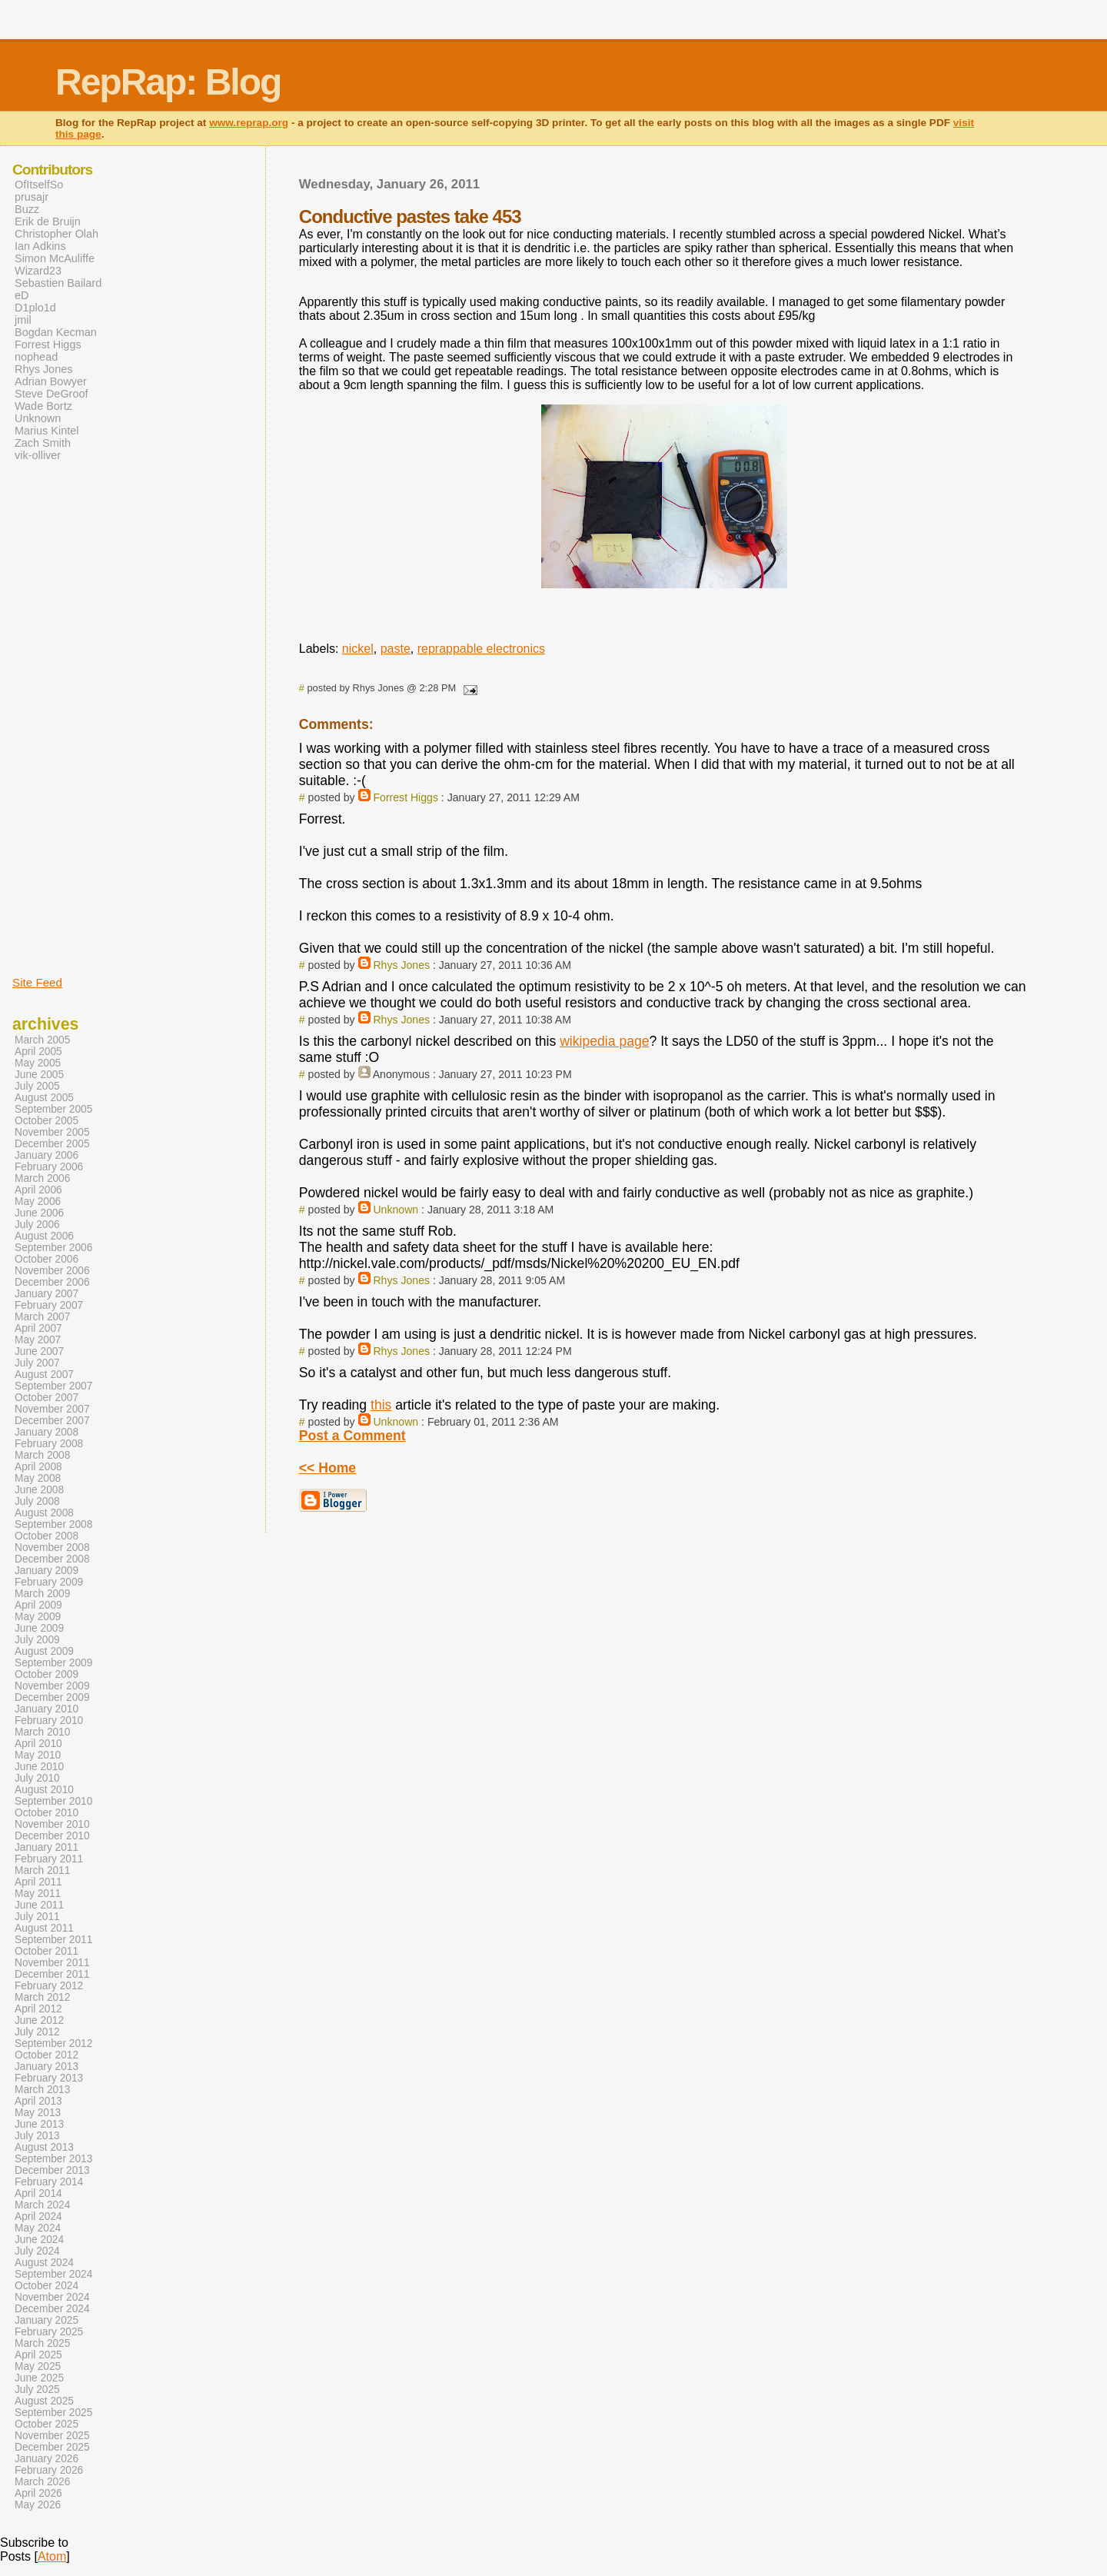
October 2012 (46, 2055)
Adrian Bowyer (51, 381)
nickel (358, 648)
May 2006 (38, 1201)
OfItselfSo (39, 184)
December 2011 (52, 1974)
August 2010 (44, 1790)
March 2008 (42, 1455)
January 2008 (46, 1432)
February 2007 (49, 1305)
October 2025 (46, 2424)
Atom (52, 2556)
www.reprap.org (248, 122)
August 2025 (44, 2401)
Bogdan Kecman (56, 332)
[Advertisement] (58, 717)
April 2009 (38, 1605)
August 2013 (44, 2147)
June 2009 (39, 1628)
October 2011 (46, 1951)
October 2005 (46, 1121)
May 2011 (38, 1893)
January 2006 (46, 1155)
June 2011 (39, 1905)
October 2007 (46, 1397)
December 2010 (52, 1836)
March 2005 (42, 1040)
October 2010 (46, 1813)
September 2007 (53, 1386)
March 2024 (42, 2205)
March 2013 (42, 2089)
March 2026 (42, 2482)
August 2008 (44, 1513)
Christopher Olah (56, 234)
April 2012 (38, 2009)
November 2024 (52, 2297)
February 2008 (49, 1443)
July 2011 (37, 1916)
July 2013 (37, 2136)
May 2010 (38, 1755)
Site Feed (37, 982)
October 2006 (46, 1259)
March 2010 (42, 1732)
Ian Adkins (40, 246)
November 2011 (52, 1963)
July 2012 (37, 2032)
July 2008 (37, 1501)
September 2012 (53, 2043)
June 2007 (39, 1351)
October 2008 (46, 1536)
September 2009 (53, 1663)
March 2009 (42, 1593)
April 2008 (38, 1467)
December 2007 (52, 1420)
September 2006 (53, 1247)
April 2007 (38, 1328)
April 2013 (38, 2101)
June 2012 (39, 2020)
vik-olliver (38, 455)
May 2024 (38, 2228)
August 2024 (44, 2262)
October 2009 (46, 1674)
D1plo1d (35, 307)
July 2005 (37, 1086)
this (381, 1405)
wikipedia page (604, 1041)
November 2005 (52, 1132)
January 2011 (46, 1847)
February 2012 (49, 1986)
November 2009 (52, 1686)
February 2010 (49, 1720)
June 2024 (39, 2239)
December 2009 (52, 1697)
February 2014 (49, 2182)
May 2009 (38, 1616)
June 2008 (39, 1490)
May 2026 (38, 2505)
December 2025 (52, 2447)
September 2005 (53, 1109)
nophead (36, 357)
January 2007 (46, 1294)
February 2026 (49, 2470)
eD (21, 295)
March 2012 (42, 1997)
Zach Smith (43, 443)
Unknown (395, 1209)
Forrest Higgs (405, 797)
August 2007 (44, 1374)
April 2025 (38, 2355)
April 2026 (38, 2493)
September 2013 (53, 2159)
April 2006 (38, 1190)
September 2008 (53, 1524)
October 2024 (46, 2285)
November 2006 (52, 1270)
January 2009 (46, 1570)
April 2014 (38, 2193)
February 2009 (49, 1582)
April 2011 (38, 1882)
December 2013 (52, 2170)
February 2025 (49, 2332)
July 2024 (37, 2251)
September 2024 (53, 2274)
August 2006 (44, 1236)
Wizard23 (38, 271)
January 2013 (46, 2066)
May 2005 (38, 1063)
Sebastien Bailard (58, 283)
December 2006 (52, 1282)
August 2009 (44, 1651)
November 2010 (52, 1824)
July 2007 (37, 1363)
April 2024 (38, 2216)
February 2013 (49, 2078)
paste (396, 648)
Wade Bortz (43, 406)
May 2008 (38, 1478)
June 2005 (39, 1074)
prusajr (31, 197)
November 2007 (52, 1409)
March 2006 (42, 1178)
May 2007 (38, 1340)
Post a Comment (352, 1435)
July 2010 (37, 1778)
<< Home (327, 1468)
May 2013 (38, 2112)
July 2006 (37, 1224)
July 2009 (37, 1640)
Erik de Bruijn (48, 221)
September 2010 (53, 1801)
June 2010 (39, 1766)
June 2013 (39, 2124)
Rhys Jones (401, 965)
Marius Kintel (46, 430)
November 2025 (52, 2435)
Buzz (27, 209)
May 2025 (38, 2366)
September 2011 (53, 1939)
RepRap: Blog (168, 82)
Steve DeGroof (51, 394)
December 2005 (52, 1144)
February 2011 (49, 1859)
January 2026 (46, 2459)
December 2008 (52, 1559)
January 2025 (46, 2320)
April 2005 (38, 1051)
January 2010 (46, 1709)
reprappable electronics (481, 648)
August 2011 (44, 1928)
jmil (23, 320)
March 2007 (42, 1317)
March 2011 (42, 1870)
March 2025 (42, 2343)
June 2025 (39, 2378)
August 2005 (44, 1097)
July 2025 (37, 2389)
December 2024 (52, 2309)
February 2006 (49, 1167)
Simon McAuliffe (55, 258)
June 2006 (39, 1213)
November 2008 (52, 1547)
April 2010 (38, 1743)
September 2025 (53, 2412)
